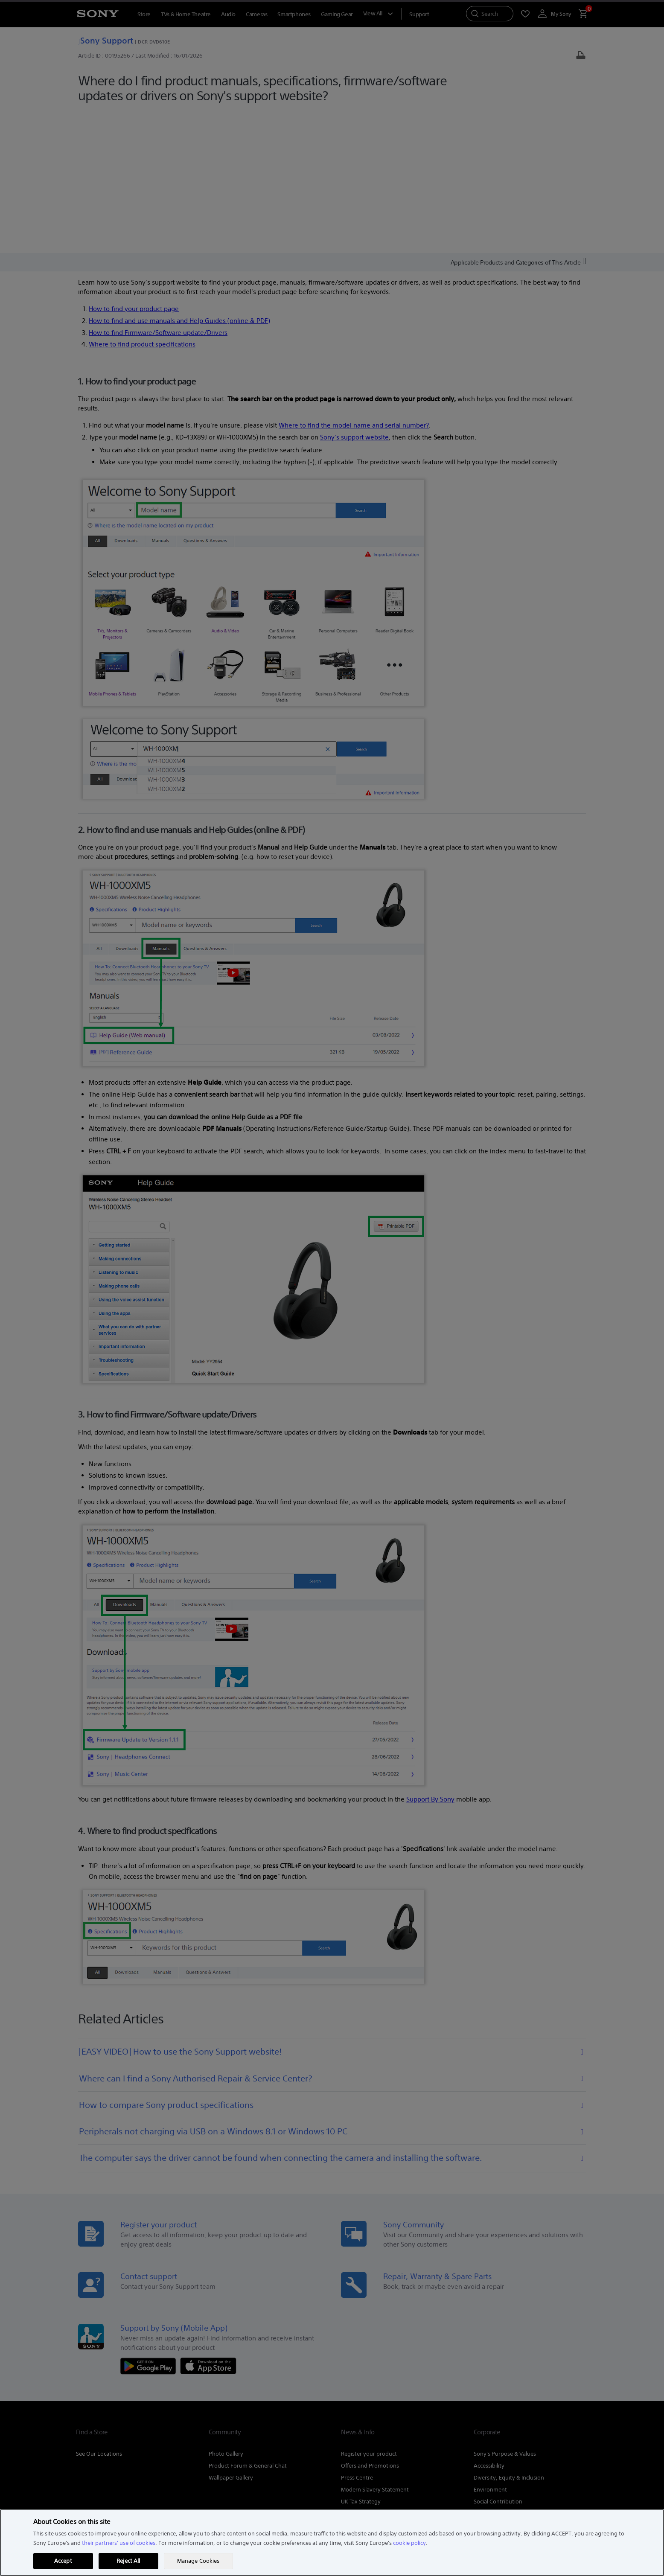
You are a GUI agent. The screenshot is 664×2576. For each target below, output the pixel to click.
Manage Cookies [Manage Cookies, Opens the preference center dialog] (198, 2560)
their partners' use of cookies (118, 2543)
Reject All (128, 2560)
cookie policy (409, 2543)
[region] (332, 2542)
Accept (63, 2560)
